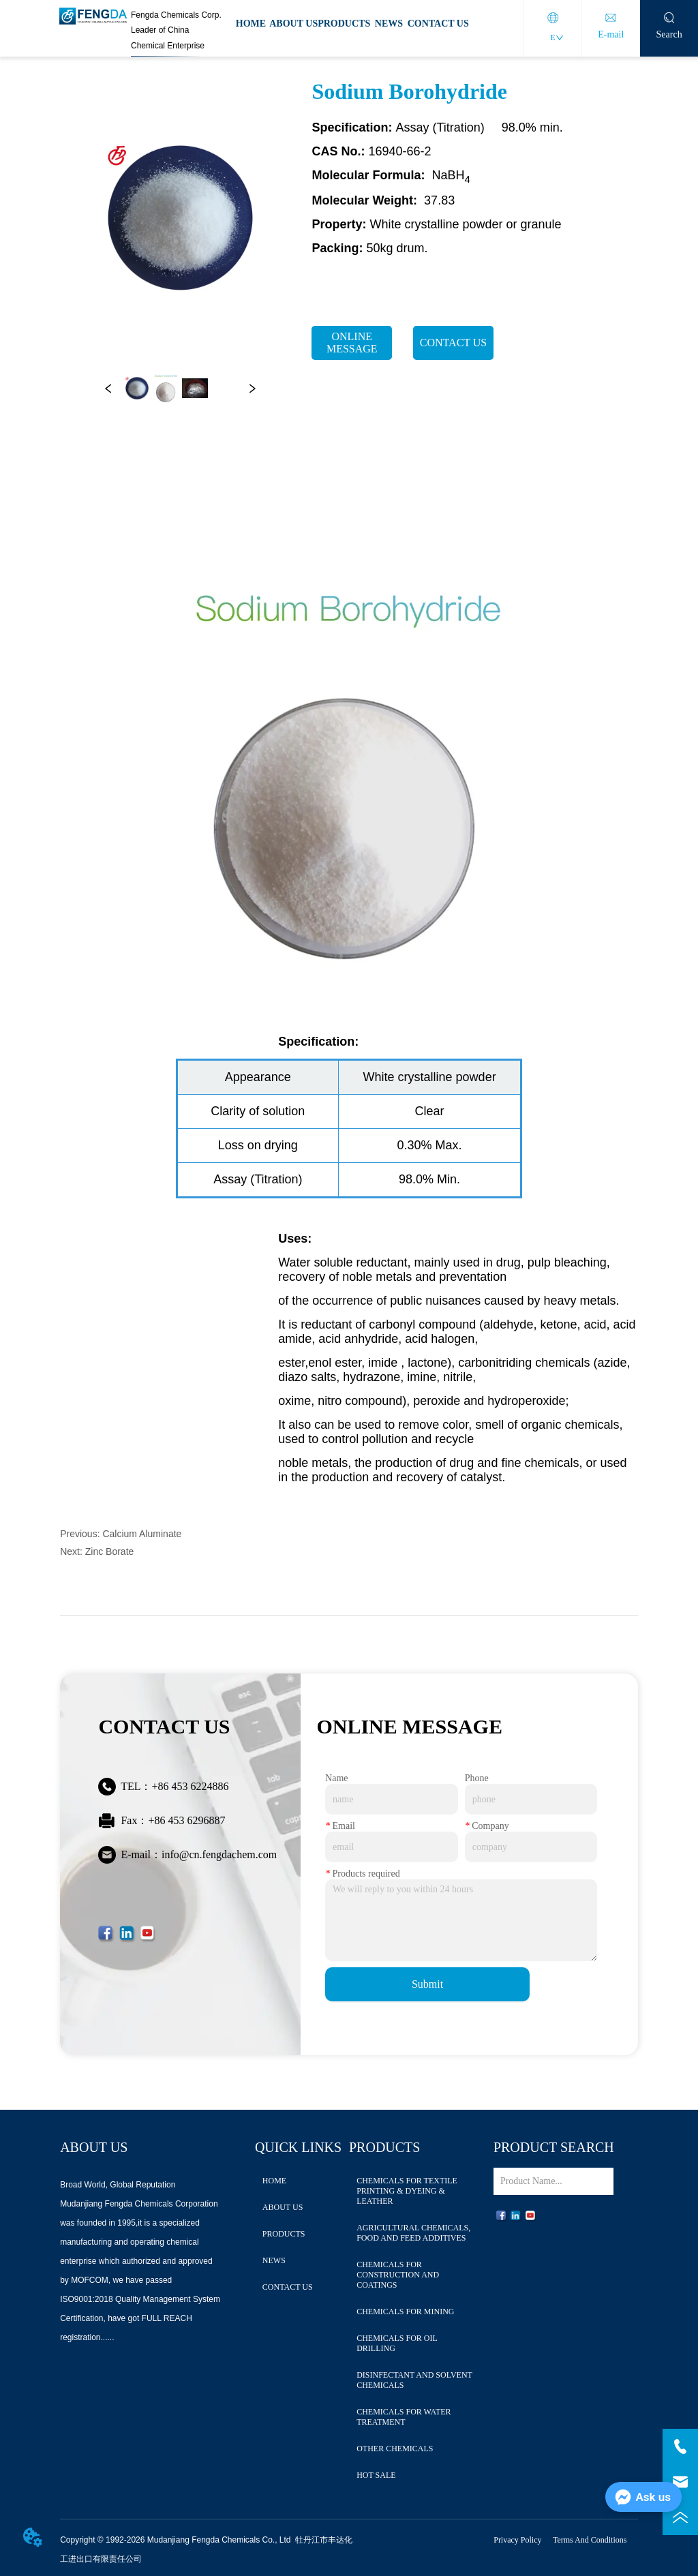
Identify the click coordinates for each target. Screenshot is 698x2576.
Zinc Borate (109, 1551)
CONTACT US (438, 23)
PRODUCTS (344, 23)
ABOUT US (293, 23)
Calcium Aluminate (141, 1533)
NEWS (389, 23)
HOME (251, 23)
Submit (427, 1984)
